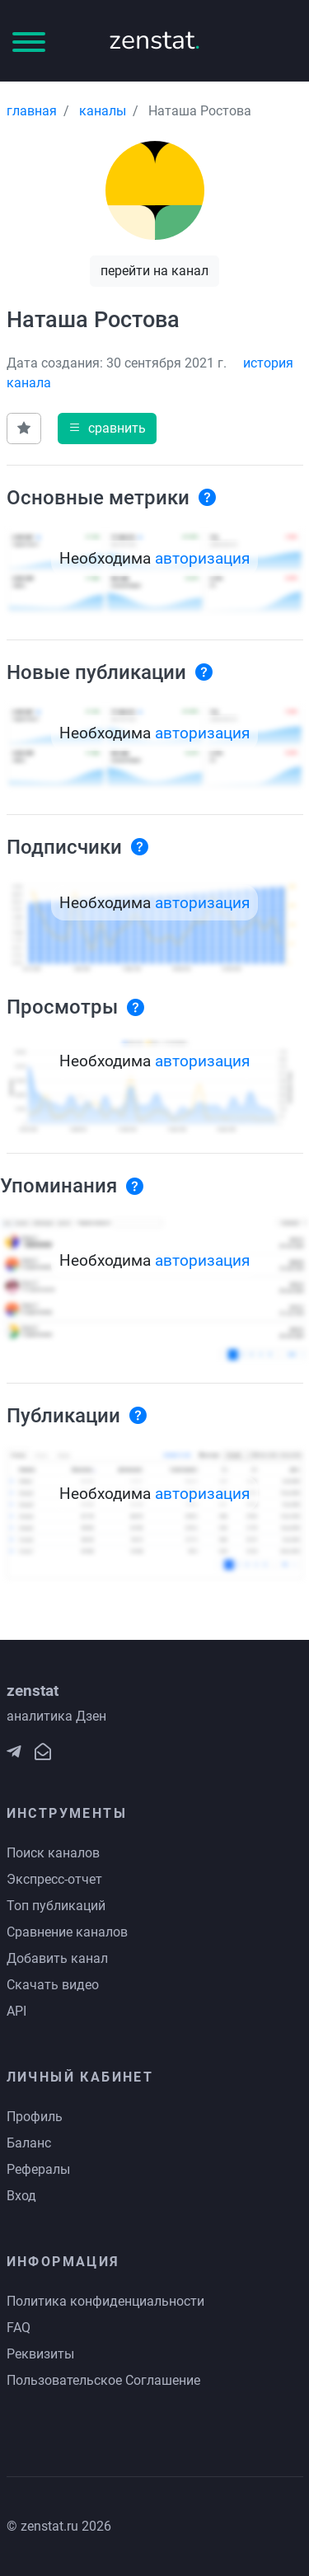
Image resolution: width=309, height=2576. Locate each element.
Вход (21, 2196)
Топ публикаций (56, 1905)
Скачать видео (53, 1985)
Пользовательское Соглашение (103, 2380)
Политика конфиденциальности (105, 2301)
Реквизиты (40, 2354)
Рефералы (38, 2169)
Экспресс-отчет (54, 1879)
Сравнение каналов (67, 1932)
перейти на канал (154, 271)
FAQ (18, 2327)
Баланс (29, 2143)
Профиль (35, 2116)
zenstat (154, 40)
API (16, 2011)
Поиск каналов (53, 1853)
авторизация (202, 558)
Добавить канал (57, 1958)
